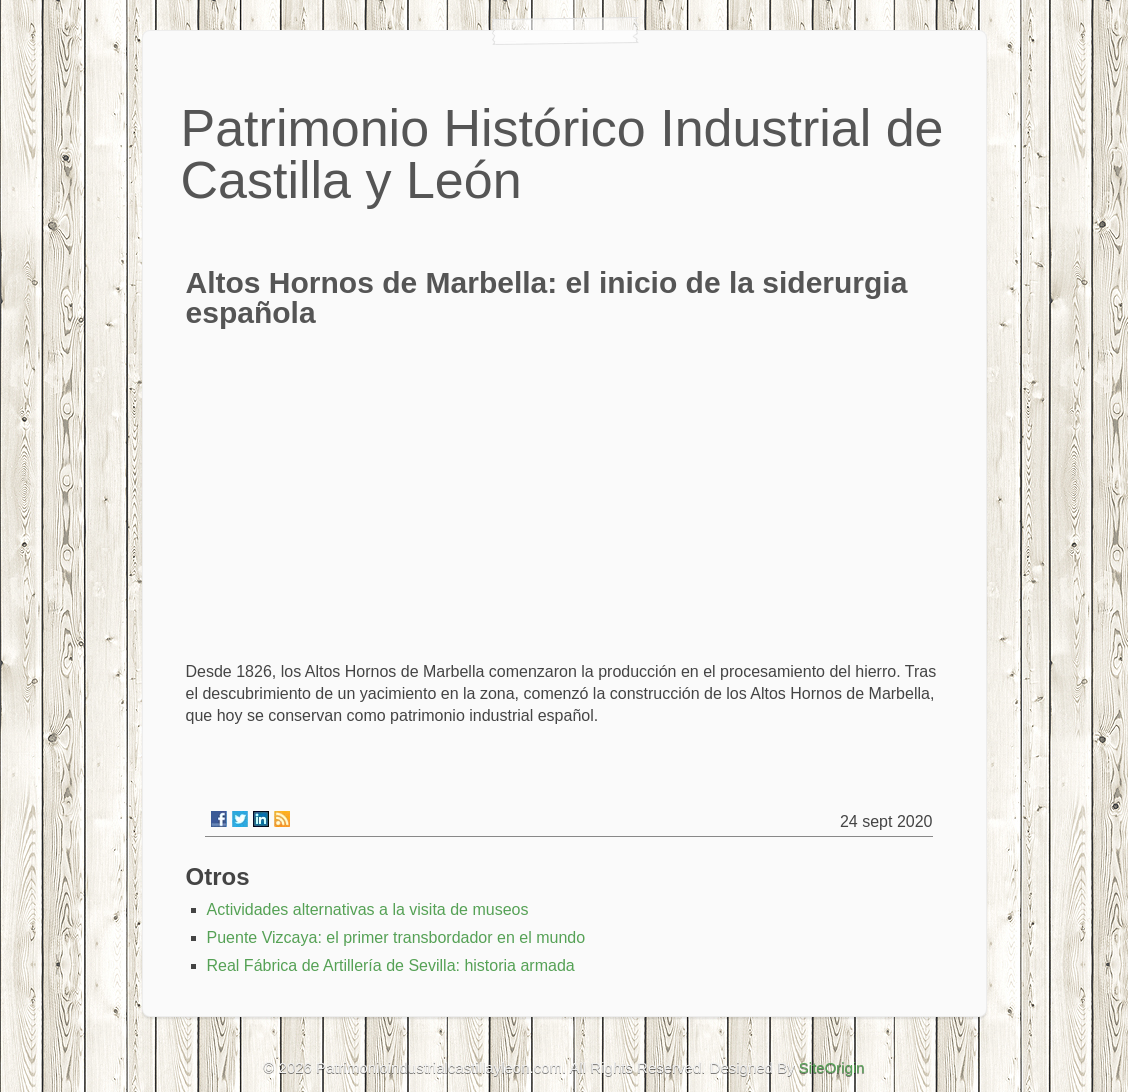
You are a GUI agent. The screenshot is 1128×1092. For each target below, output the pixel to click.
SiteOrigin (832, 1067)
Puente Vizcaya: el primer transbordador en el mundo (396, 937)
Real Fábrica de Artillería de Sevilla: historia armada (391, 965)
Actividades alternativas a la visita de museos (368, 909)
